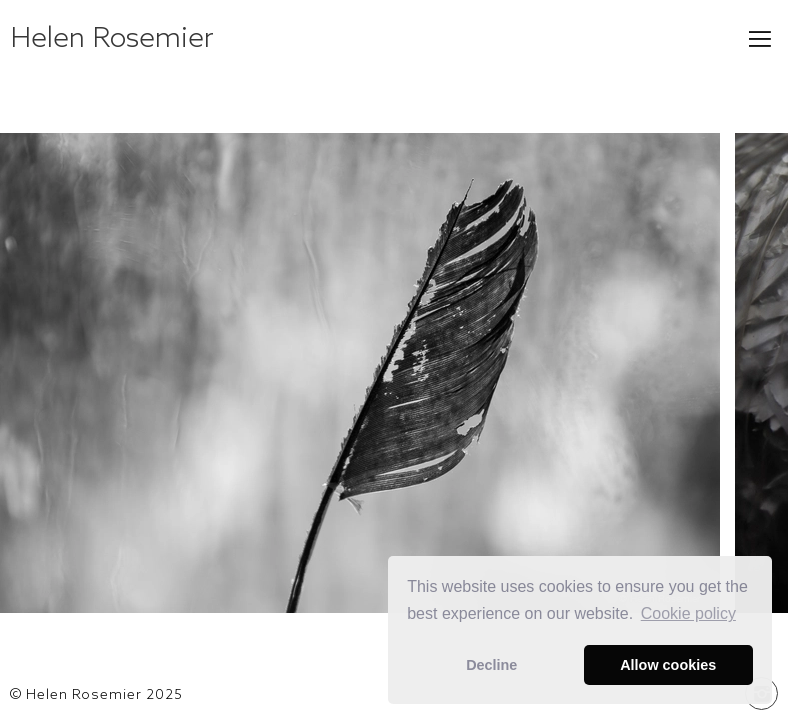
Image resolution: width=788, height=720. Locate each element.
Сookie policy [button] (688, 613)
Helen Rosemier (112, 36)
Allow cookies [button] (668, 665)
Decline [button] (491, 665)
